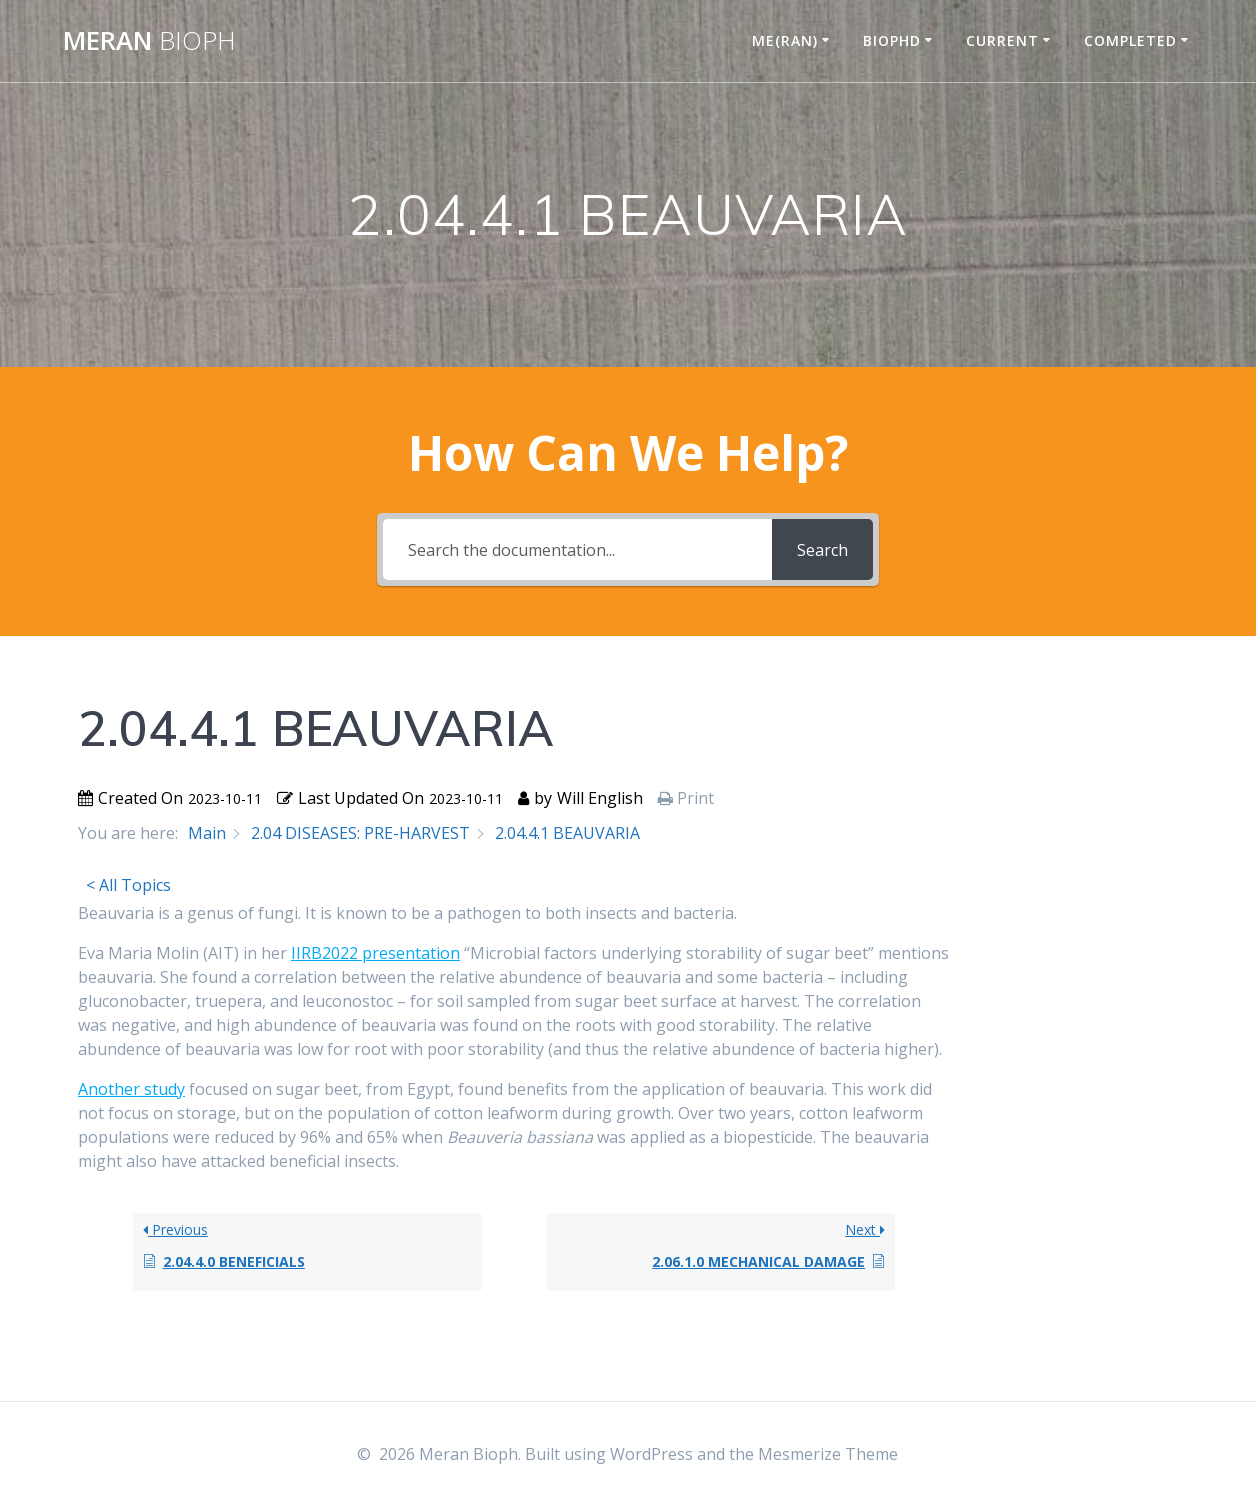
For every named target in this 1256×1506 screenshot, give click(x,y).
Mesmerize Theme (828, 1454)
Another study (131, 1089)
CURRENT (1002, 40)
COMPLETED (1130, 40)
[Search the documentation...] (577, 549)
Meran (149, 41)
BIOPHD (892, 40)
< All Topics (128, 885)
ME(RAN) (785, 40)
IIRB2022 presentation (375, 953)
